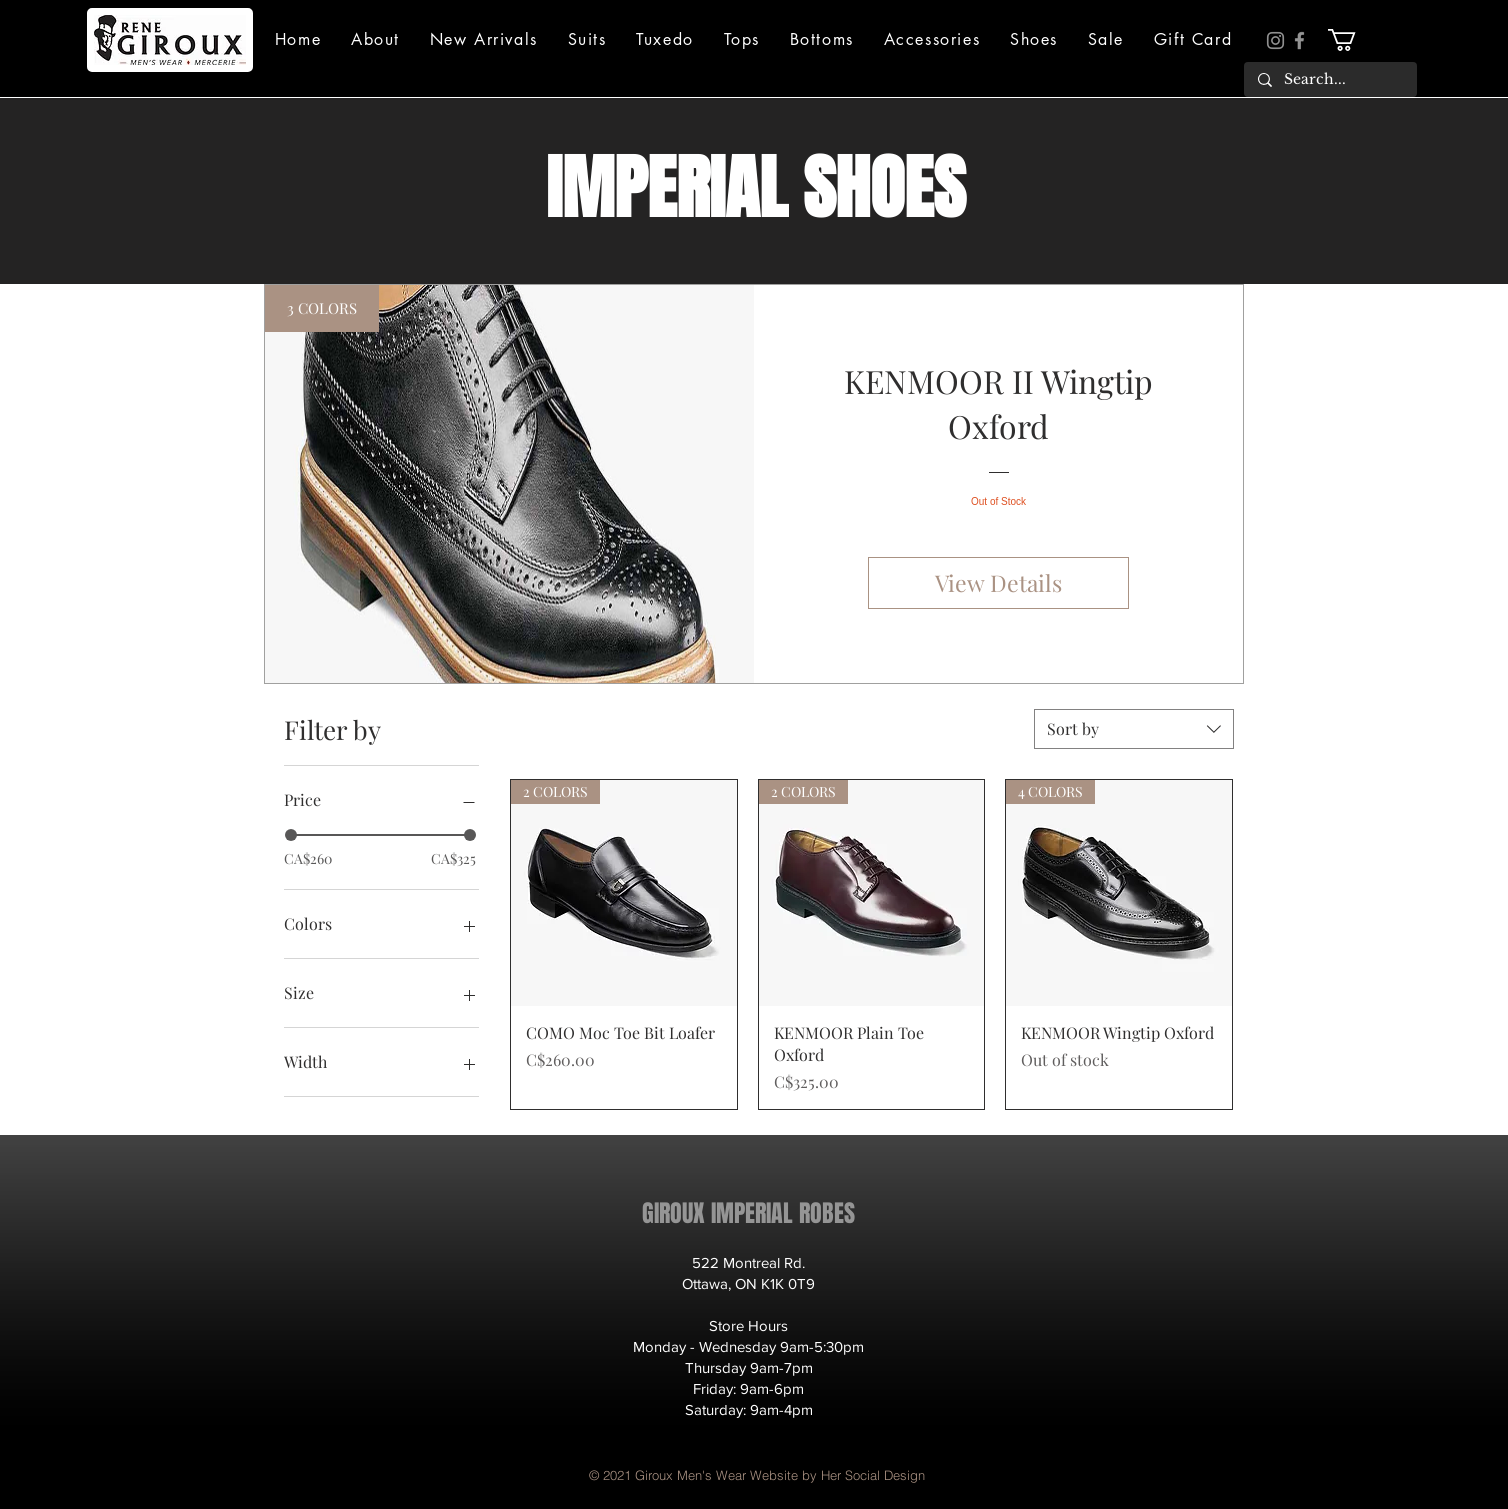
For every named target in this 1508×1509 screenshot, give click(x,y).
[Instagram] (1275, 40)
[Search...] (1329, 80)
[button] (375, 39)
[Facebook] (1299, 40)
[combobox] (1134, 729)
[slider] (291, 835)
